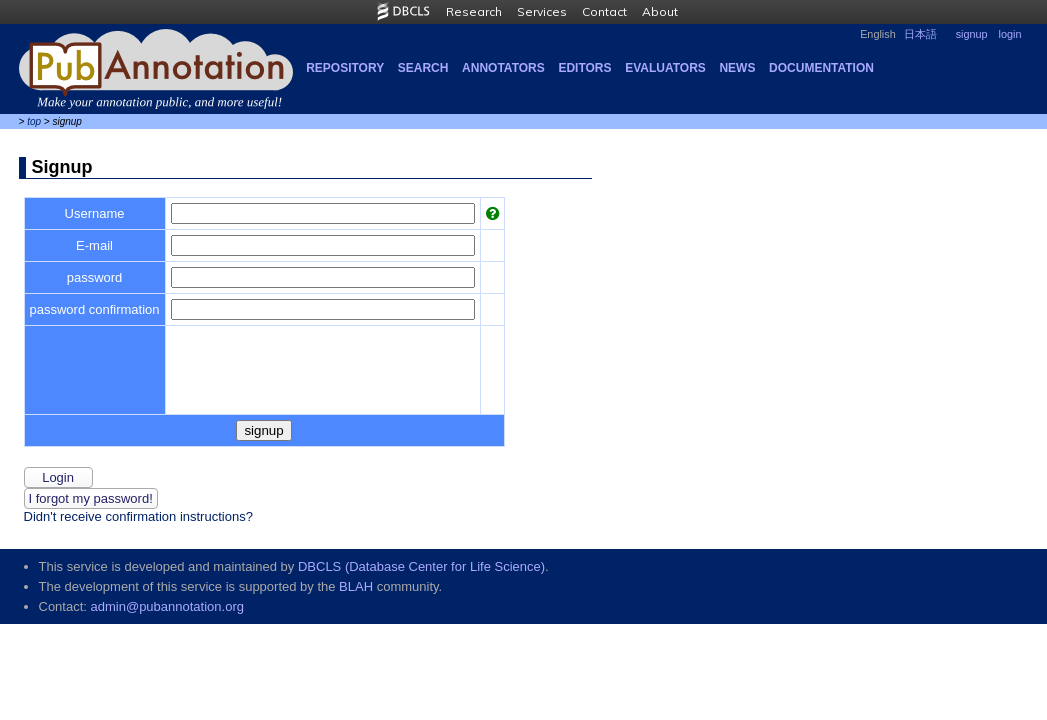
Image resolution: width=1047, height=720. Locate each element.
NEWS (737, 68)
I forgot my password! (91, 498)
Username (95, 213)
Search (423, 68)
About (660, 11)
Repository (345, 68)
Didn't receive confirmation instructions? (138, 516)
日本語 (920, 34)
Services (542, 11)
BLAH (356, 586)
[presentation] (323, 370)
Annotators (503, 68)
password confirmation (95, 309)
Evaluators (665, 68)
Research (474, 11)
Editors (584, 68)
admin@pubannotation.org (167, 606)
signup (972, 34)
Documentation (821, 68)
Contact (604, 11)
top (34, 121)
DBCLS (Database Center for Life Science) (421, 566)
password (95, 277)
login (1010, 34)
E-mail (94, 245)
